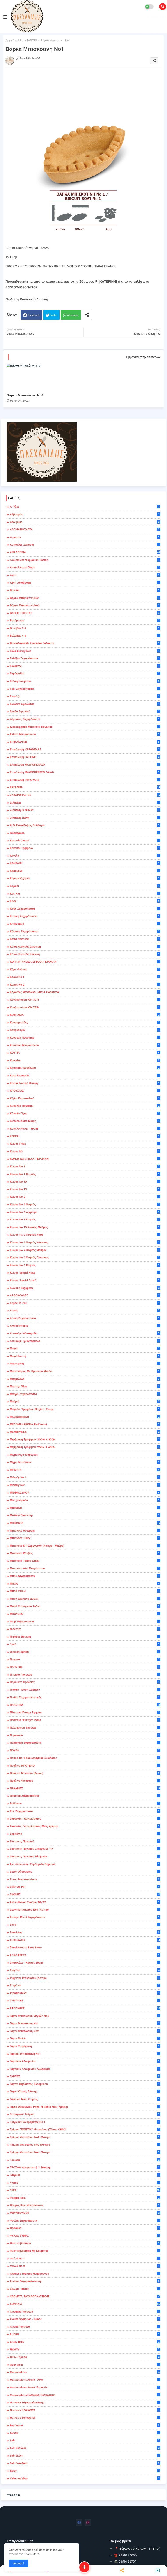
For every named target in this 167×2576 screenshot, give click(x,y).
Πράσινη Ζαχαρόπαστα (85, 1796)
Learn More (32, 2554)
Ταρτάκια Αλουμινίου (85, 2061)
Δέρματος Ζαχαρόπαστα (85, 719)
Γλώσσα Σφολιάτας (85, 704)
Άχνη (85, 575)
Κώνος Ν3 (85, 1151)
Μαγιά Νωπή (85, 1356)
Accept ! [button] (18, 2563)
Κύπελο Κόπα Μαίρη (85, 1121)
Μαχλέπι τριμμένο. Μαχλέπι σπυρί (85, 1409)
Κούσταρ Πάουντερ (85, 1038)
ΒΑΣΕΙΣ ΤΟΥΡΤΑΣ (85, 613)
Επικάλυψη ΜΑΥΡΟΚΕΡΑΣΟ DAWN (85, 772)
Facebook (34, 315)
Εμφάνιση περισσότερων (143, 357)
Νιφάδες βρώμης (85, 1637)
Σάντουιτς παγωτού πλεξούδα (85, 1857)
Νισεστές (85, 1629)
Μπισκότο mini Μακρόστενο (85, 1569)
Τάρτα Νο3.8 (85, 2039)
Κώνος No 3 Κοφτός (85, 1265)
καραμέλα (85, 871)
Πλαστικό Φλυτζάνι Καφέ (85, 1720)
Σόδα (85, 1925)
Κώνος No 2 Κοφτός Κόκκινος (85, 1242)
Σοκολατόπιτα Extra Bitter (85, 1948)
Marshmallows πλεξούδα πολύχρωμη (85, 2395)
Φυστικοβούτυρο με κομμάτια (85, 2251)
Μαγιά (85, 1348)
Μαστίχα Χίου (85, 1386)
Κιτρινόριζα (85, 924)
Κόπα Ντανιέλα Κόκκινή (85, 954)
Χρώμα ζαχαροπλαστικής (85, 2281)
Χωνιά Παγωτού (85, 2327)
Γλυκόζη (85, 696)
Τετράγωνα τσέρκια (85, 2114)
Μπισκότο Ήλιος (85, 1538)
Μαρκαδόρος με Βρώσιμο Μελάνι (85, 1371)
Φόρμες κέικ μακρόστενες (85, 2205)
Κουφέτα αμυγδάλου (85, 1068)
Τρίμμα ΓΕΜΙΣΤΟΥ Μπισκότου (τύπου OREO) (85, 2129)
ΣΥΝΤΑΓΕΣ (85, 2001)
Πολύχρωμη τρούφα (85, 1728)
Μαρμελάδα (85, 1379)
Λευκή (85, 1311)
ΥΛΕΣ (85, 2190)
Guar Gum (85, 2365)
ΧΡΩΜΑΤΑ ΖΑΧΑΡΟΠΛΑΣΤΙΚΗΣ (85, 2296)
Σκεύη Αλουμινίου (85, 1872)
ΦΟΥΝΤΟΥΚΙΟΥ (85, 2213)
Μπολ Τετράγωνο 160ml (85, 1606)
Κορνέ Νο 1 (85, 977)
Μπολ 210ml (85, 1591)
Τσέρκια (85, 2175)
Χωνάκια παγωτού (85, 2312)
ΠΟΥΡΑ (85, 1750)
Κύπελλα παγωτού (85, 1106)
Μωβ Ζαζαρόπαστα (85, 1622)
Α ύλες (85, 507)
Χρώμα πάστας (85, 2289)
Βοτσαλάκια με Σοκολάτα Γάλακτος (85, 643)
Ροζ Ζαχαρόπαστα (85, 1811)
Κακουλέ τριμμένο (85, 848)
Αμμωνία (85, 537)
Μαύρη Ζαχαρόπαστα (85, 1394)
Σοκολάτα (85, 1932)
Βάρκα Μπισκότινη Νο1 (25, 395)
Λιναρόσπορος (85, 1326)
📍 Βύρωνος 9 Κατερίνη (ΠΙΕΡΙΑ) (137, 2548)
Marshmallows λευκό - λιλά (85, 2380)
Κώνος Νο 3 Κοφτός (85, 1220)
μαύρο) (85, 1402)
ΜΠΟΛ (85, 1584)
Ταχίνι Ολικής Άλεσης (85, 2092)
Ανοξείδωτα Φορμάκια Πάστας (85, 560)
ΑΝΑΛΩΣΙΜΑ (85, 552)
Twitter (53, 315)
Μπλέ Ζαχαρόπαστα (85, 1576)
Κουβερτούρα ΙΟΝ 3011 (85, 1000)
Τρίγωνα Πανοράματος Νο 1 (85, 2122)
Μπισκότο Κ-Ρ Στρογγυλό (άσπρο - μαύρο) (85, 1546)
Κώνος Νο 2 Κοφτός (85, 1204)
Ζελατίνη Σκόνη (85, 818)
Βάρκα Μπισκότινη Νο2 (85, 605)
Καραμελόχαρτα (85, 878)
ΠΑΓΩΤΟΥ (85, 1667)
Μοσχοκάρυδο (85, 1500)
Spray (85, 2471)
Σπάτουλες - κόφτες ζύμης (85, 1963)
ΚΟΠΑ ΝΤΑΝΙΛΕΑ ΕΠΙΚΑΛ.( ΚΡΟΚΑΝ (85, 962)
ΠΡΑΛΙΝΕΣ (85, 1788)
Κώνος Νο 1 (85, 1167)
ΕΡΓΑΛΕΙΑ (85, 787)
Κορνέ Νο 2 (85, 985)
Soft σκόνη (85, 2456)
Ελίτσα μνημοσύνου (85, 734)
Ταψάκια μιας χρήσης (85, 2099)
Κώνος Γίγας (85, 1144)
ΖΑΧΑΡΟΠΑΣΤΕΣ (85, 795)
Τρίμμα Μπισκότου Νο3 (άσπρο (85, 2145)
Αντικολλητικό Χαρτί (85, 567)
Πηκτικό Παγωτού (85, 1675)
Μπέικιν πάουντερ (85, 1515)
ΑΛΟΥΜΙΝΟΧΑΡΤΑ (85, 530)
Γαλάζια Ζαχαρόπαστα (85, 658)
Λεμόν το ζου (85, 1303)
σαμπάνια (85, 1834)
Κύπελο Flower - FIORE (85, 1129)
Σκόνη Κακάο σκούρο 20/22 (85, 1902)
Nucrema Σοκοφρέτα (85, 2418)
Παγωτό (85, 1660)
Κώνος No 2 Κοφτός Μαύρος (85, 1250)
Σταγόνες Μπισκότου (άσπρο (85, 1978)
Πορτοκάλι (85, 1735)
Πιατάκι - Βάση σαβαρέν (85, 1690)
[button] (162, 6)
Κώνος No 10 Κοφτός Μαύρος (85, 1227)
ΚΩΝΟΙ (85, 1136)
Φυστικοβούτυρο (85, 2243)
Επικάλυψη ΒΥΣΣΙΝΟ (85, 757)
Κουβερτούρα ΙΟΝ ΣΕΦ (85, 1007)
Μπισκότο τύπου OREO (85, 1561)
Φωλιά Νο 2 (85, 2266)
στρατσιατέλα (85, 1993)
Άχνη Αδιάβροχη (85, 583)
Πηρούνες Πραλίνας (85, 1682)
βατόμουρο (85, 621)
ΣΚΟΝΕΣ (85, 1894)
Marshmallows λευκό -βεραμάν (85, 2387)
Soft (85, 2441)
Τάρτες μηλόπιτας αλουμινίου (85, 2084)
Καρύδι (85, 886)
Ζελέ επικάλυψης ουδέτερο (85, 825)
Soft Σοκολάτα (85, 2463)
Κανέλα (85, 856)
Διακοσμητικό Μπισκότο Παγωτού (85, 727)
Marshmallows (85, 2372)
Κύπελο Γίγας (85, 1113)
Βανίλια (85, 590)
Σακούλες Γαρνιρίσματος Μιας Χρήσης (85, 1826)
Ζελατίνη (85, 803)
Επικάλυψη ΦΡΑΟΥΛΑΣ (85, 780)
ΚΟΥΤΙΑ (85, 1053)
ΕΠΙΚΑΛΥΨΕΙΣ (85, 742)
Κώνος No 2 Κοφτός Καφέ (85, 1235)
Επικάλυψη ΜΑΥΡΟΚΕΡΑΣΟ (85, 765)
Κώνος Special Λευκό (85, 1280)
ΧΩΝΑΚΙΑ (85, 2304)
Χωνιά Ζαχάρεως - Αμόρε (85, 2319)
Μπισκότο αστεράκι (85, 1531)
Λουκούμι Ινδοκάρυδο (85, 1333)
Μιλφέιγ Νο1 (85, 1485)
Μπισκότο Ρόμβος (85, 1553)
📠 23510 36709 (125, 2561)
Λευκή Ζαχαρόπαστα (85, 1318)
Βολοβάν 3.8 (85, 628)
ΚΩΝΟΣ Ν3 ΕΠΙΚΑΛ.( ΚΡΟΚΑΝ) (85, 1159)
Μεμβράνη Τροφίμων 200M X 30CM (85, 1439)
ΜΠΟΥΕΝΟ (85, 1614)
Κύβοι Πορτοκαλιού (85, 1098)
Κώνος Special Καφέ (85, 1273)
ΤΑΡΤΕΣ (32, 40)
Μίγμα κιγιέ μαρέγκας (85, 1455)
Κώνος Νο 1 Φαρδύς (85, 1174)
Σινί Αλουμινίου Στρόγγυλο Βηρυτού (85, 1864)
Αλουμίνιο (85, 522)
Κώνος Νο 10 (85, 1182)
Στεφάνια (85, 1985)
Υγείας (85, 2183)
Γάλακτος (85, 666)
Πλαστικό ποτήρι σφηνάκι (85, 1713)
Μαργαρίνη (85, 1364)
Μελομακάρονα (85, 1417)
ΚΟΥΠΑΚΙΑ (85, 1015)
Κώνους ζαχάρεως (85, 1288)
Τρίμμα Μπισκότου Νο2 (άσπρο (85, 2137)
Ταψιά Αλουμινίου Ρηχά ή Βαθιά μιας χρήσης (85, 2107)
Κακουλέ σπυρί (85, 841)
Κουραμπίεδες (85, 1023)
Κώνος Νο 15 (85, 1189)
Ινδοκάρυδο (85, 833)
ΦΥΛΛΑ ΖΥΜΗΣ (85, 2236)
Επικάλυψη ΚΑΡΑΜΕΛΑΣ (85, 749)
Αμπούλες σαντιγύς (85, 545)
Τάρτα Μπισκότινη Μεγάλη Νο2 (85, 2016)
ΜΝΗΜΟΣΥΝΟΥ (85, 1493)
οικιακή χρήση (85, 1652)
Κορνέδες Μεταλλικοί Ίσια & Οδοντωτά (85, 992)
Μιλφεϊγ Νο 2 (85, 1477)
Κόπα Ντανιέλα (85, 939)
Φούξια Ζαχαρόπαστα (85, 2221)
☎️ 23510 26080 (125, 2555)
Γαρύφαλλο (85, 674)
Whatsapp (72, 315)
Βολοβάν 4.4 (85, 636)
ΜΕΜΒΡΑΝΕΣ (85, 1432)
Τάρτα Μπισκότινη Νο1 (85, 2023)
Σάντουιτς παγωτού (85, 1841)
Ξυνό (85, 1644)
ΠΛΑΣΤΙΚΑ (85, 1705)
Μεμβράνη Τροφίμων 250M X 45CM (85, 1447)
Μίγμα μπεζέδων (85, 1462)
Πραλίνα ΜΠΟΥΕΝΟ (85, 1766)
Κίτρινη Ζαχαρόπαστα (85, 916)
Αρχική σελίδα (14, 40)
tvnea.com (13, 2494)
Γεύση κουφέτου (85, 681)
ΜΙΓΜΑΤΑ (85, 1470)
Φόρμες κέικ (85, 2198)
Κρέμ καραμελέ (85, 1076)
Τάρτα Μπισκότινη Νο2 (85, 2031)
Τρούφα (85, 2160)
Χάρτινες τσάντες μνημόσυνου (85, 2274)
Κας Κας (85, 894)
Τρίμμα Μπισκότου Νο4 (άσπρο (85, 2152)
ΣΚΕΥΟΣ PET (85, 1887)
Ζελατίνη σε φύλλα (85, 810)
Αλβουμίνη (85, 514)
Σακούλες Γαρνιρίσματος (85, 1819)
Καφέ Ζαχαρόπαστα (85, 909)
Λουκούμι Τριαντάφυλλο (85, 1341)
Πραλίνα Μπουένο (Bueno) (85, 1773)
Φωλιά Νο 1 (85, 2259)
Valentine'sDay (85, 2478)
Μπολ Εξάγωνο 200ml (85, 1599)
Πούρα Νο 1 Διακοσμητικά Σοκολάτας (85, 1758)
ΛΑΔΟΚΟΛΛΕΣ (85, 1295)
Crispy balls (85, 2342)
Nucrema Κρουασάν (85, 2410)
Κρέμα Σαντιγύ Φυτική (85, 1083)
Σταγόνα (85, 1970)
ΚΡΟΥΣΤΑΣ (85, 1091)
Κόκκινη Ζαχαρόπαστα (85, 932)
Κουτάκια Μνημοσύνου (85, 1045)
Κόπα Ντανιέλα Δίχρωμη (85, 947)
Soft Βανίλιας (85, 2448)
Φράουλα (85, 2228)
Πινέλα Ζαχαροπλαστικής (85, 1697)
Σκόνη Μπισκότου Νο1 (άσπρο (85, 1910)
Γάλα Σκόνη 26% (85, 651)
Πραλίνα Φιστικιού (85, 1781)
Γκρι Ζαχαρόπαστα (85, 689)
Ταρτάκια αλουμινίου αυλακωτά (85, 2069)
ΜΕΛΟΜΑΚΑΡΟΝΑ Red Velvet (85, 1424)
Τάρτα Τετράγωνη (85, 2046)
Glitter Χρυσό (85, 2357)
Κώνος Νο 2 (85, 1197)
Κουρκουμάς (85, 1030)
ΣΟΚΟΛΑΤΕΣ (85, 1940)
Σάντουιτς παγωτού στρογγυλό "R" (85, 1849)
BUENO (85, 2334)
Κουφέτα (85, 1060)
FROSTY (85, 2350)
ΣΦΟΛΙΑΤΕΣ (85, 2008)
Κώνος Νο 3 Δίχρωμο (85, 1212)
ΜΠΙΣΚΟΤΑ (85, 1523)
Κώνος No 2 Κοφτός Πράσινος (85, 1258)
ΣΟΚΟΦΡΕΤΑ (85, 1955)
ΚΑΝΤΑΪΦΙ (85, 863)
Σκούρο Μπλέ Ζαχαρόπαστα (85, 1917)
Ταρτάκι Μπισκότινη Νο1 (85, 2054)
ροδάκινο (85, 1804)
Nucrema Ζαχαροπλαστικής (85, 2403)
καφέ (85, 901)
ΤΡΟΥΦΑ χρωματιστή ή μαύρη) (85, 2167)
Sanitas (85, 2433)
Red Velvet (85, 2425)
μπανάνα (85, 1508)
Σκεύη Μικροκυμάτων (85, 1879)
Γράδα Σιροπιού (85, 711)
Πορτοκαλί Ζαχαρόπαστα (85, 1743)
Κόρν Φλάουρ (85, 969)
